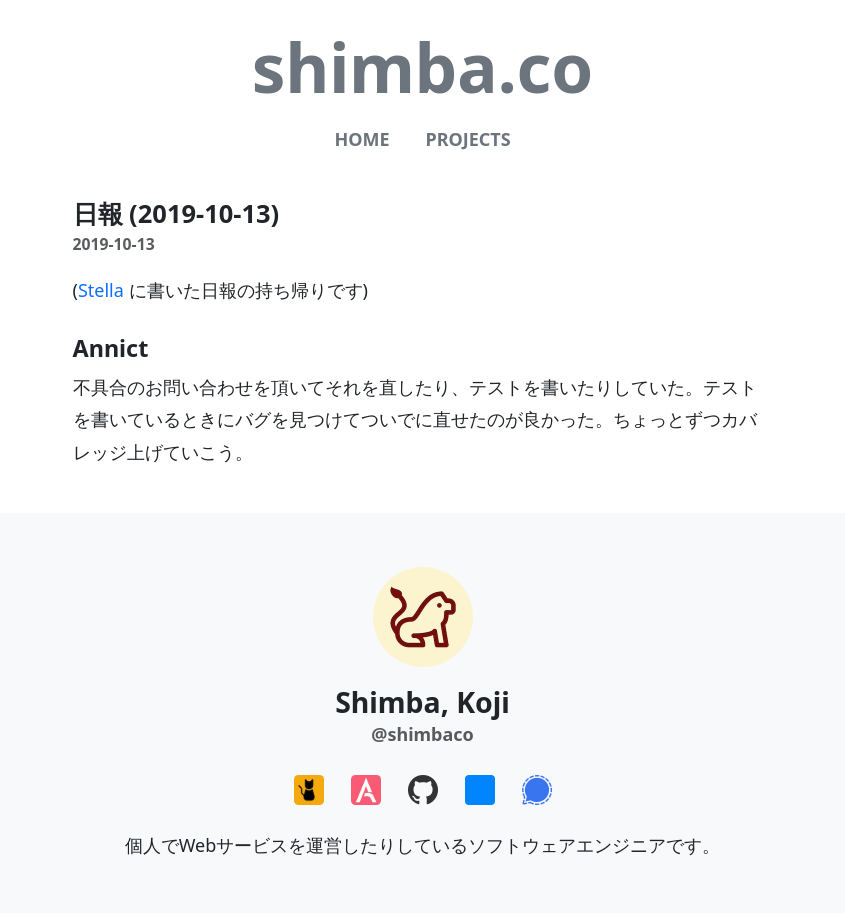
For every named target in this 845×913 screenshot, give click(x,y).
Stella (101, 290)
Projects (467, 139)
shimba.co (423, 67)
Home (361, 139)
